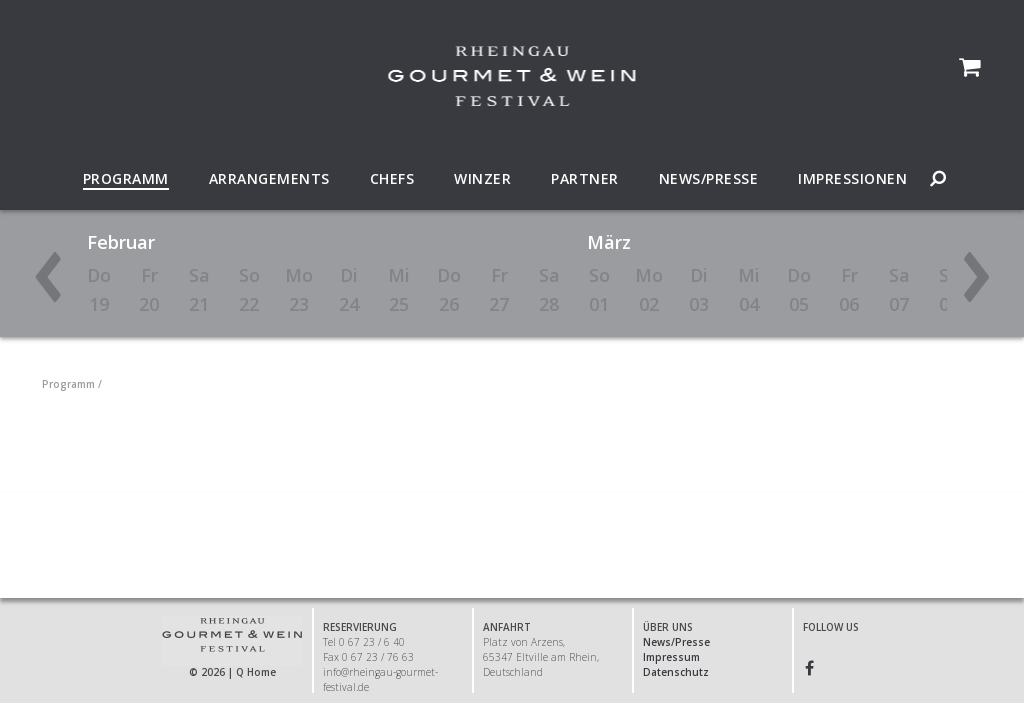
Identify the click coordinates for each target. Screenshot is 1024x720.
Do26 (449, 289)
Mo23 (299, 289)
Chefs (392, 178)
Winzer (482, 178)
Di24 (349, 289)
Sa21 (199, 289)
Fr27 (499, 289)
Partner (585, 178)
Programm (126, 178)
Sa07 (899, 289)
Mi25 (399, 289)
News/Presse (709, 178)
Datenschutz (676, 672)
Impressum (671, 657)
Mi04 (749, 289)
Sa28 (549, 289)
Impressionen (852, 178)
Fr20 (149, 289)
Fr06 (849, 289)
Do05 (799, 289)
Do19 (99, 289)
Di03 (699, 289)
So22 (249, 289)
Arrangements (269, 178)
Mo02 (649, 289)
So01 (599, 289)
